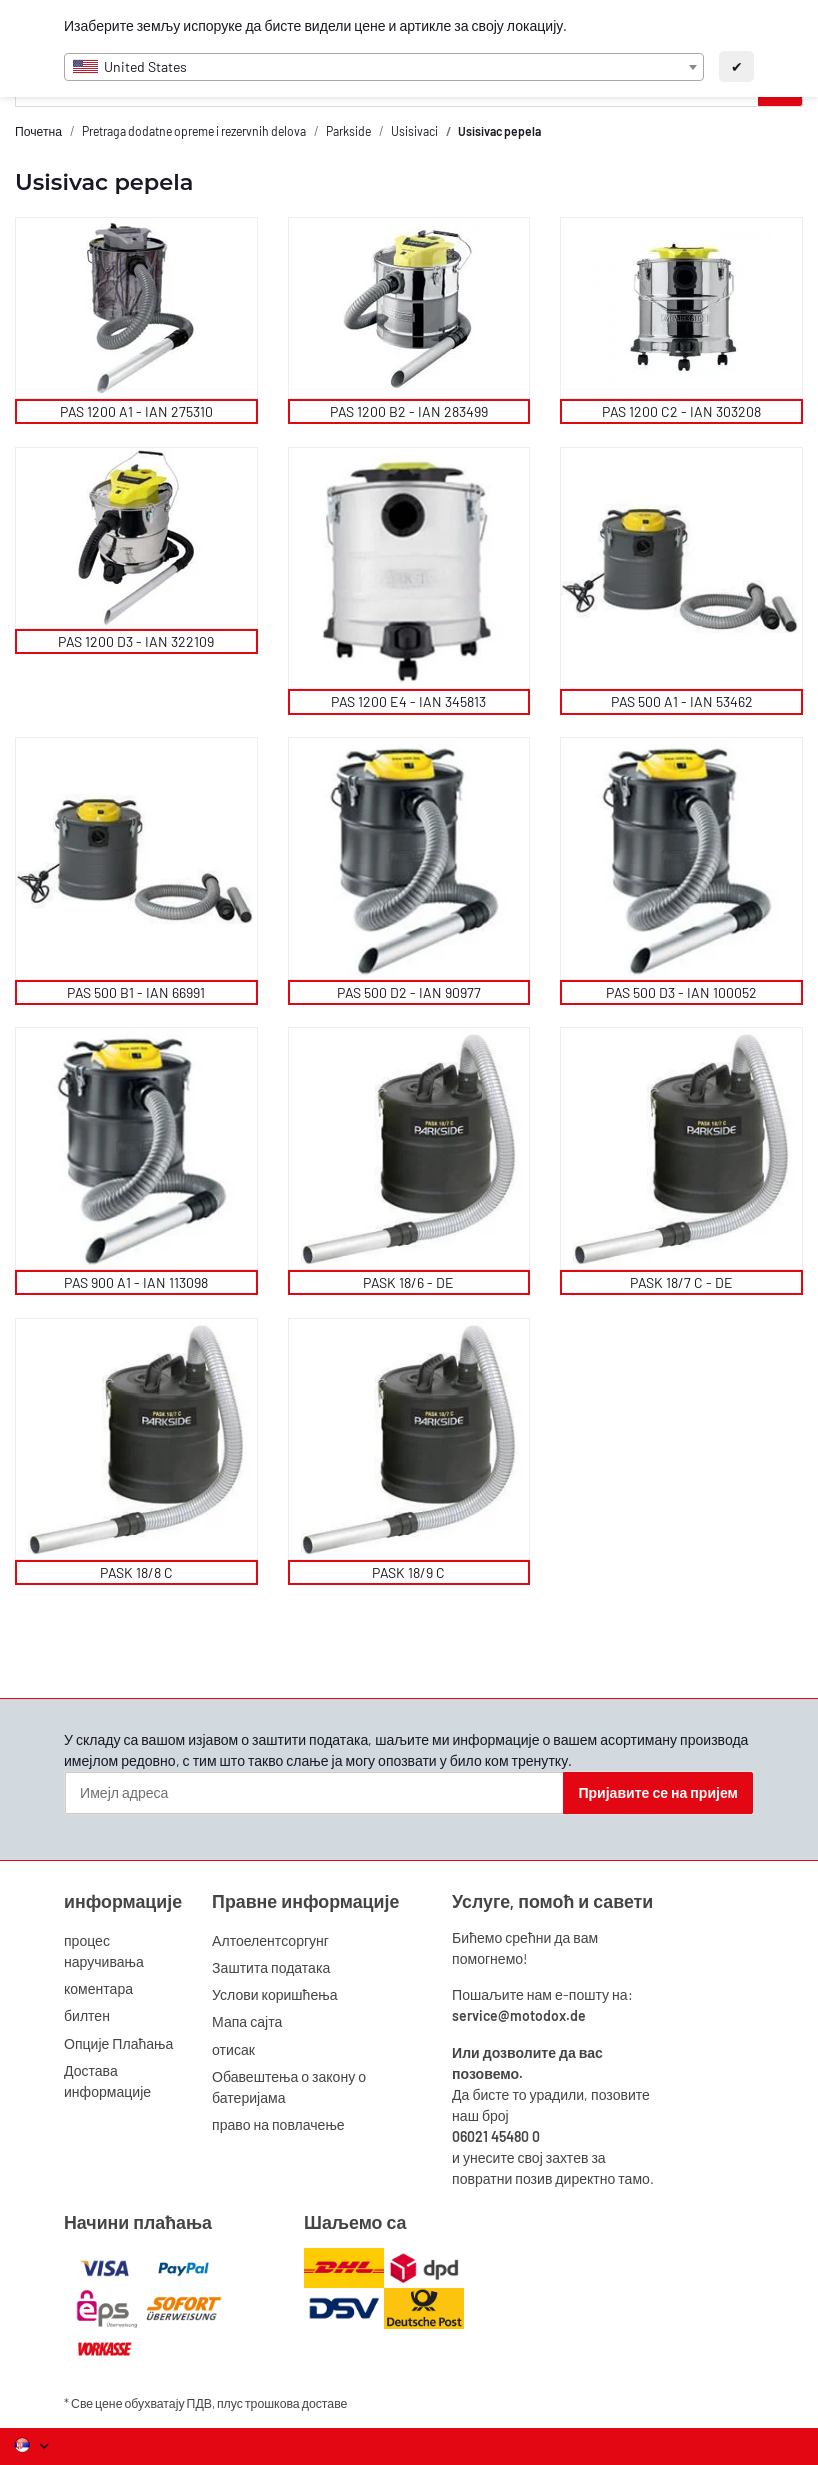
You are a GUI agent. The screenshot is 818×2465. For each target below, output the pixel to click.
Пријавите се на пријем (658, 1792)
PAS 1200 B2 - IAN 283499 (409, 411)
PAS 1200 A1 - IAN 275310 (136, 411)
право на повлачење (278, 2124)
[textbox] (384, 67)
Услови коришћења (274, 1994)
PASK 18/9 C (408, 1572)
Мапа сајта (247, 2021)
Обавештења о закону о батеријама (289, 2087)
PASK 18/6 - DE (408, 1282)
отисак (233, 2049)
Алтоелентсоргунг (270, 1940)
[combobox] (384, 67)
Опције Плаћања (118, 2043)
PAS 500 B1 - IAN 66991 (136, 992)
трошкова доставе (296, 2403)
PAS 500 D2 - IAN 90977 (409, 992)
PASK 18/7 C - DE (681, 1282)
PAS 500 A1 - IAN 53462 (682, 701)
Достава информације (107, 2081)
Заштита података (271, 1967)
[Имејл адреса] (314, 1793)
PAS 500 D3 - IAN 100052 (681, 992)
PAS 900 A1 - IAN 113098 (136, 1282)
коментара (98, 1988)
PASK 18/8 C (136, 1572)
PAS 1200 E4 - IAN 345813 (408, 701)
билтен (87, 2015)
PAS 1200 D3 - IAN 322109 (136, 641)
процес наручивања (104, 1951)
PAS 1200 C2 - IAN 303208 (681, 411)
